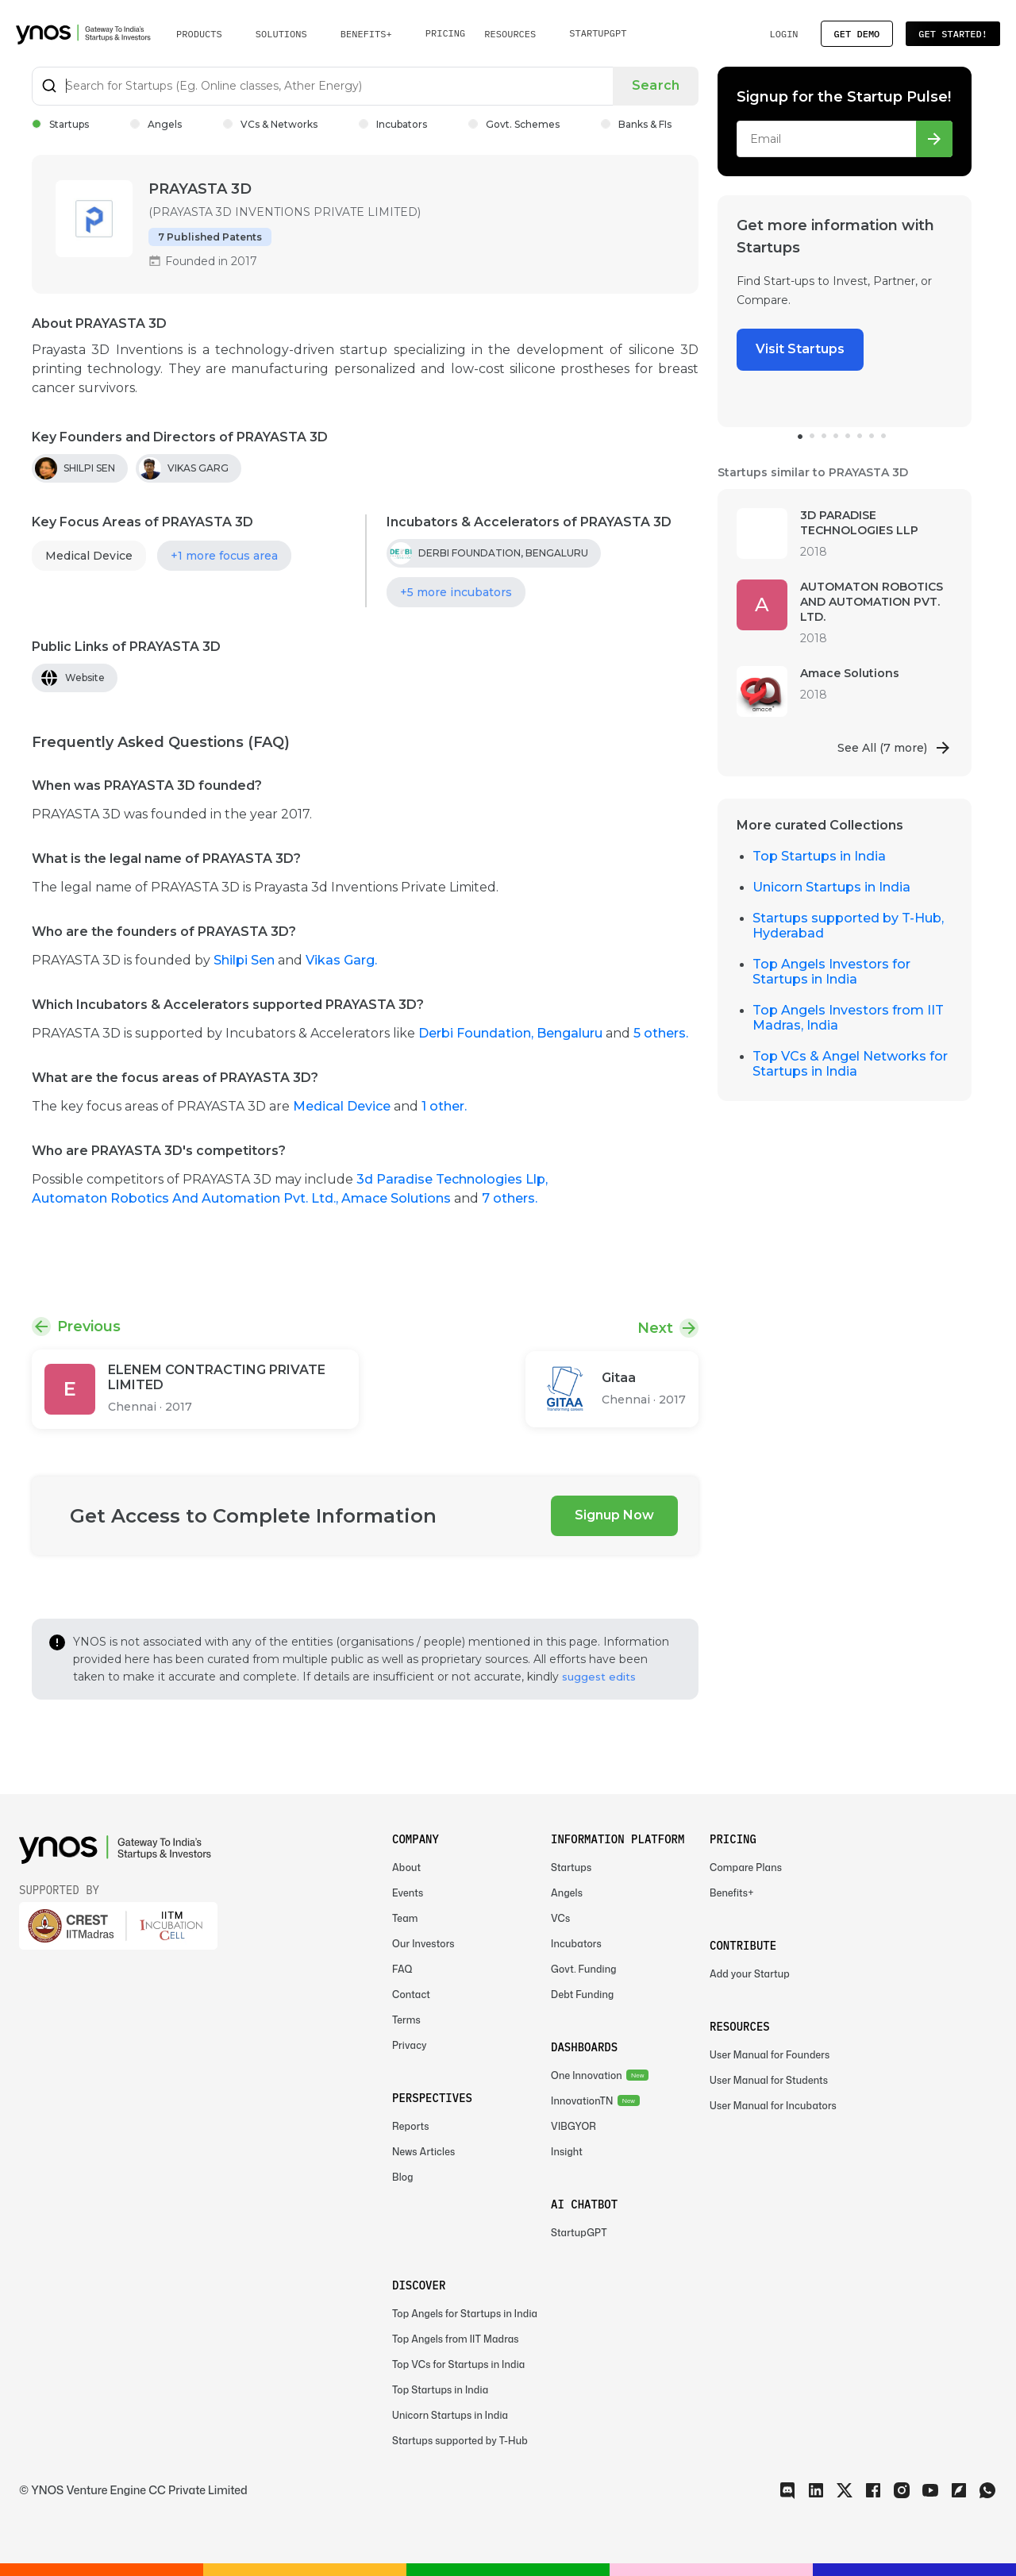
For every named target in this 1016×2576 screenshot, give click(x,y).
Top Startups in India (819, 856)
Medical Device (89, 556)
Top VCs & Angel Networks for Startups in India (850, 1064)
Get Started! (952, 34)
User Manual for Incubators (773, 2105)
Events (407, 1893)
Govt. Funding (584, 1969)
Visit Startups (800, 348)
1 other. (444, 1106)
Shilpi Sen (246, 960)
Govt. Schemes (514, 124)
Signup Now (614, 1515)
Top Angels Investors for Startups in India (831, 972)
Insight (567, 2151)
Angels (156, 124)
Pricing (445, 33)
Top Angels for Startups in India (464, 2313)
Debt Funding (582, 1994)
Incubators (393, 124)
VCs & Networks (270, 124)
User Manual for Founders (769, 2055)
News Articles (423, 2151)
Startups (60, 124)
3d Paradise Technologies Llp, (452, 1179)
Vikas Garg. (341, 960)
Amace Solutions (397, 1198)
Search (655, 85)
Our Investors (423, 1943)
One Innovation (586, 2075)
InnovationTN (582, 2101)
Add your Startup (750, 1974)
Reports (410, 2126)
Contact (411, 1994)
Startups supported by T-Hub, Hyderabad (848, 926)
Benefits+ (732, 1893)
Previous (89, 1326)
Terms (406, 2020)
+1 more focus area (224, 556)
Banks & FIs (636, 124)
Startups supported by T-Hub (460, 2440)
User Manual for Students (769, 2080)
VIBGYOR (573, 2126)
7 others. (509, 1198)
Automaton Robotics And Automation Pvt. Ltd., (186, 1198)
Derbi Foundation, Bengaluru (512, 1033)
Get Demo (857, 34)
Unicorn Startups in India (831, 887)
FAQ (402, 1969)
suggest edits (599, 1676)
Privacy (409, 2045)
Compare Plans (746, 1867)
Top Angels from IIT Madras (455, 2339)
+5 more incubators (456, 592)
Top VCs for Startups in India (458, 2364)
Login (783, 34)
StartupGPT (597, 33)
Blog (403, 2177)
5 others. (660, 1033)
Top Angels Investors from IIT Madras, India (848, 1018)
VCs (560, 1918)
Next (655, 1328)
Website (85, 677)
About (406, 1867)
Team (405, 1918)
